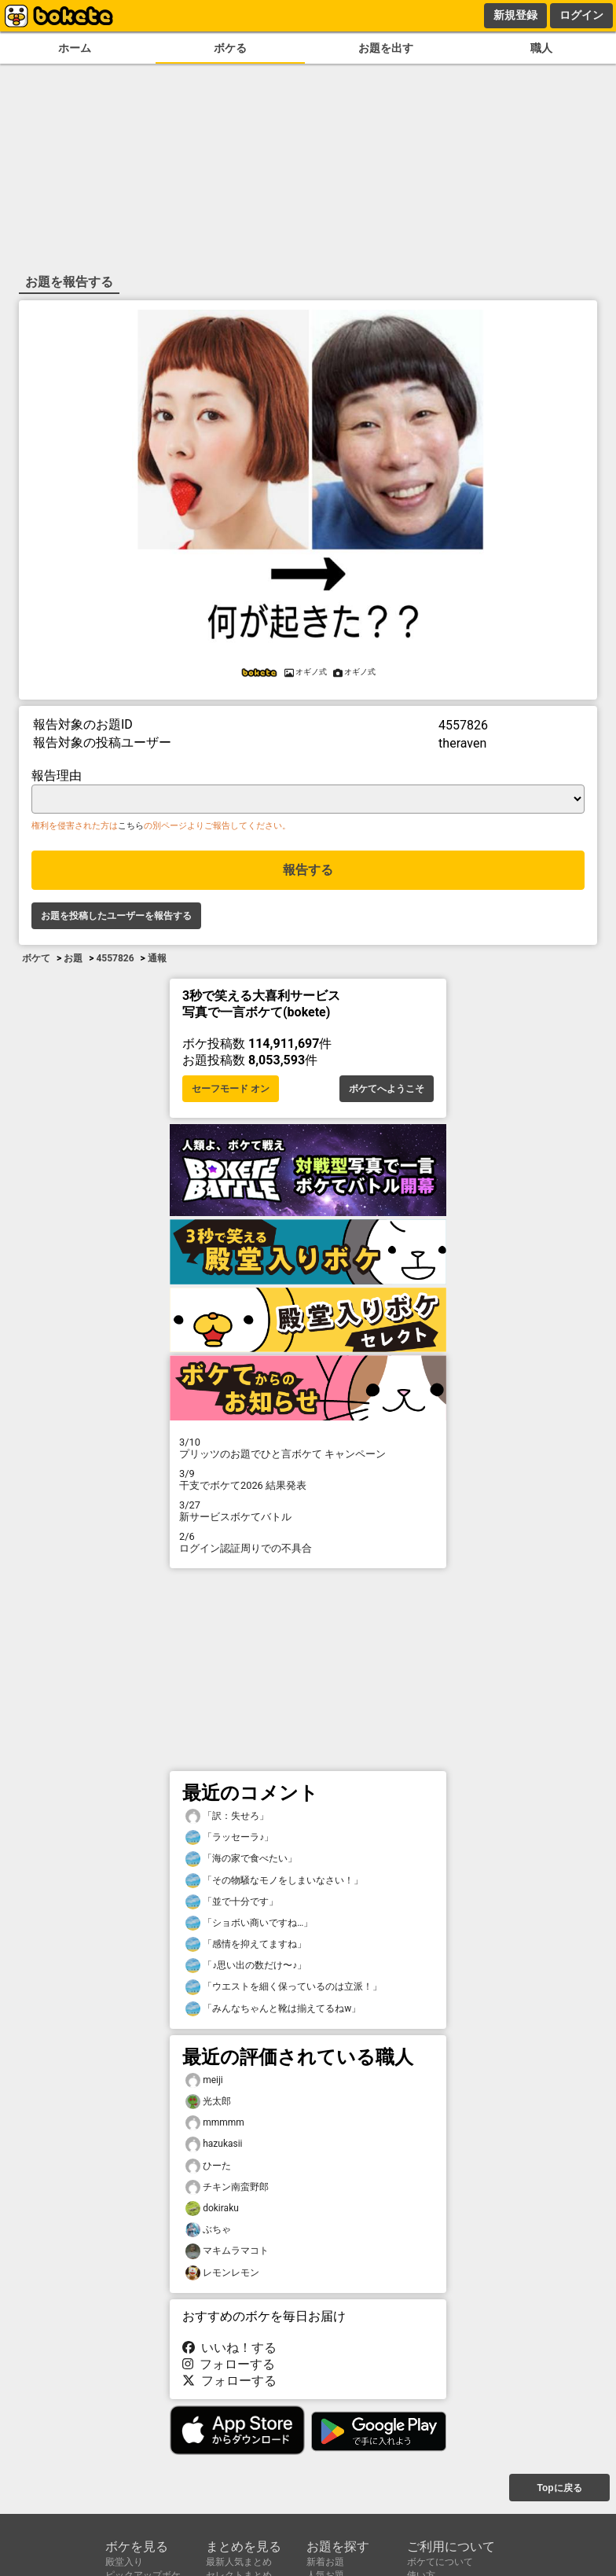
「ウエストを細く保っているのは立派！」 (283, 1986)
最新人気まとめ (239, 2561)
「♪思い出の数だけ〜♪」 (245, 1965)
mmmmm (214, 2122)
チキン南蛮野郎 (227, 2187)
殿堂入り (124, 2561)
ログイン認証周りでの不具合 (308, 1542)
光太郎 (208, 2101)
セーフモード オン (231, 1088)
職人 (541, 48)
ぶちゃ (208, 2229)
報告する (308, 869)
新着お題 (325, 2561)
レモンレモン (222, 2272)
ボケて (36, 958)
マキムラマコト (227, 2250)
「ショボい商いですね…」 (249, 1923)
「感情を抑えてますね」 (245, 1944)
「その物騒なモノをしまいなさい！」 (274, 1880)
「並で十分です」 (231, 1901)
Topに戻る (559, 2487)
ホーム (74, 48)
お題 (73, 958)
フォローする (228, 2364)
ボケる (230, 48)
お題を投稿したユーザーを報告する (116, 915)
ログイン (581, 15)
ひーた (208, 2166)
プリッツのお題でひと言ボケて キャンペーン (308, 1448)
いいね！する (229, 2347)
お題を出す (385, 48)
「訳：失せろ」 (227, 1816)
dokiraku (212, 2208)
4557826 (115, 958)
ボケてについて (440, 2561)
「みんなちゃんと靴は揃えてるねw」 (273, 2008)
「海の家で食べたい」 (241, 1858)
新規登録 (515, 15)
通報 (157, 958)
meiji (204, 2080)
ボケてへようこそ (386, 1088)
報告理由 (56, 775)
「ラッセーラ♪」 (229, 1837)
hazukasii (214, 2144)
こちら (131, 826)
